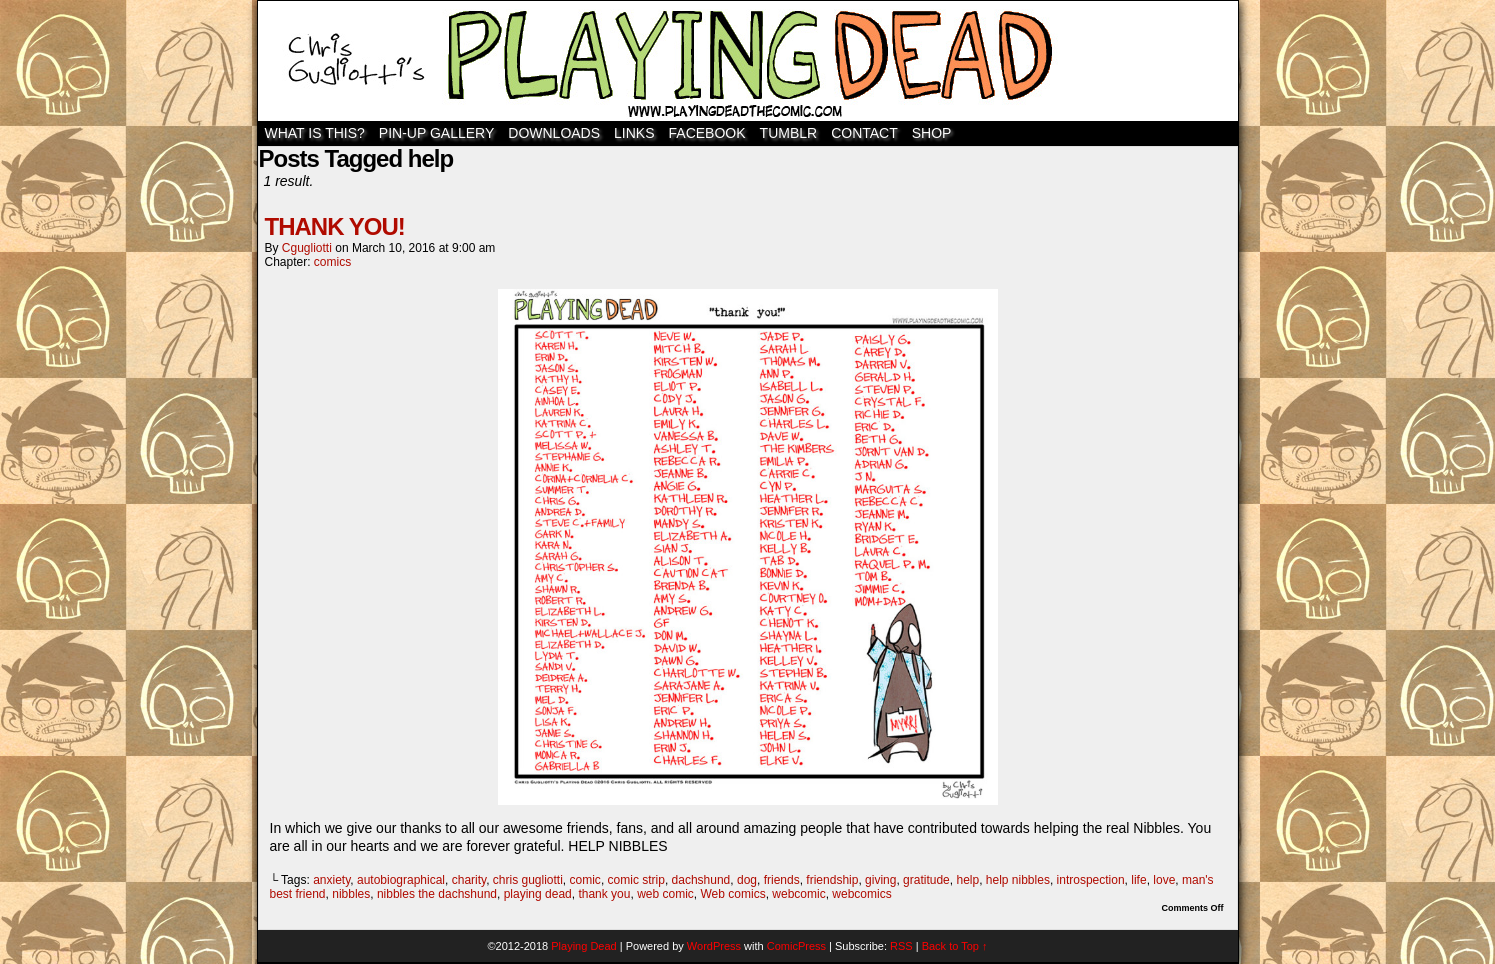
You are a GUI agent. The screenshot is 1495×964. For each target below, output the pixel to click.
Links (634, 133)
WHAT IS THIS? (315, 133)
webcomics (861, 894)
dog (747, 880)
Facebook (707, 133)
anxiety (331, 880)
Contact (864, 133)
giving (880, 880)
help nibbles (1018, 880)
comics (332, 262)
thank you (604, 894)
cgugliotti (307, 248)
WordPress (714, 946)
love (1164, 880)
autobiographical (401, 880)
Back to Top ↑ (955, 946)
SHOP (932, 133)
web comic (665, 894)
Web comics (733, 894)
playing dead (538, 894)
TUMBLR (789, 133)
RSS (901, 946)
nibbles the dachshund (437, 894)
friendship (832, 880)
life (1138, 880)
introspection (1091, 880)
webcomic (798, 894)
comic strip (636, 880)
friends (782, 880)
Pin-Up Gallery (436, 133)
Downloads (554, 133)
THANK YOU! (335, 226)
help (967, 880)
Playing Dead (748, 61)
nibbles (351, 894)
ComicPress (796, 946)
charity (469, 880)
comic (585, 880)
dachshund (701, 880)
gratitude (926, 880)
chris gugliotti (528, 880)
